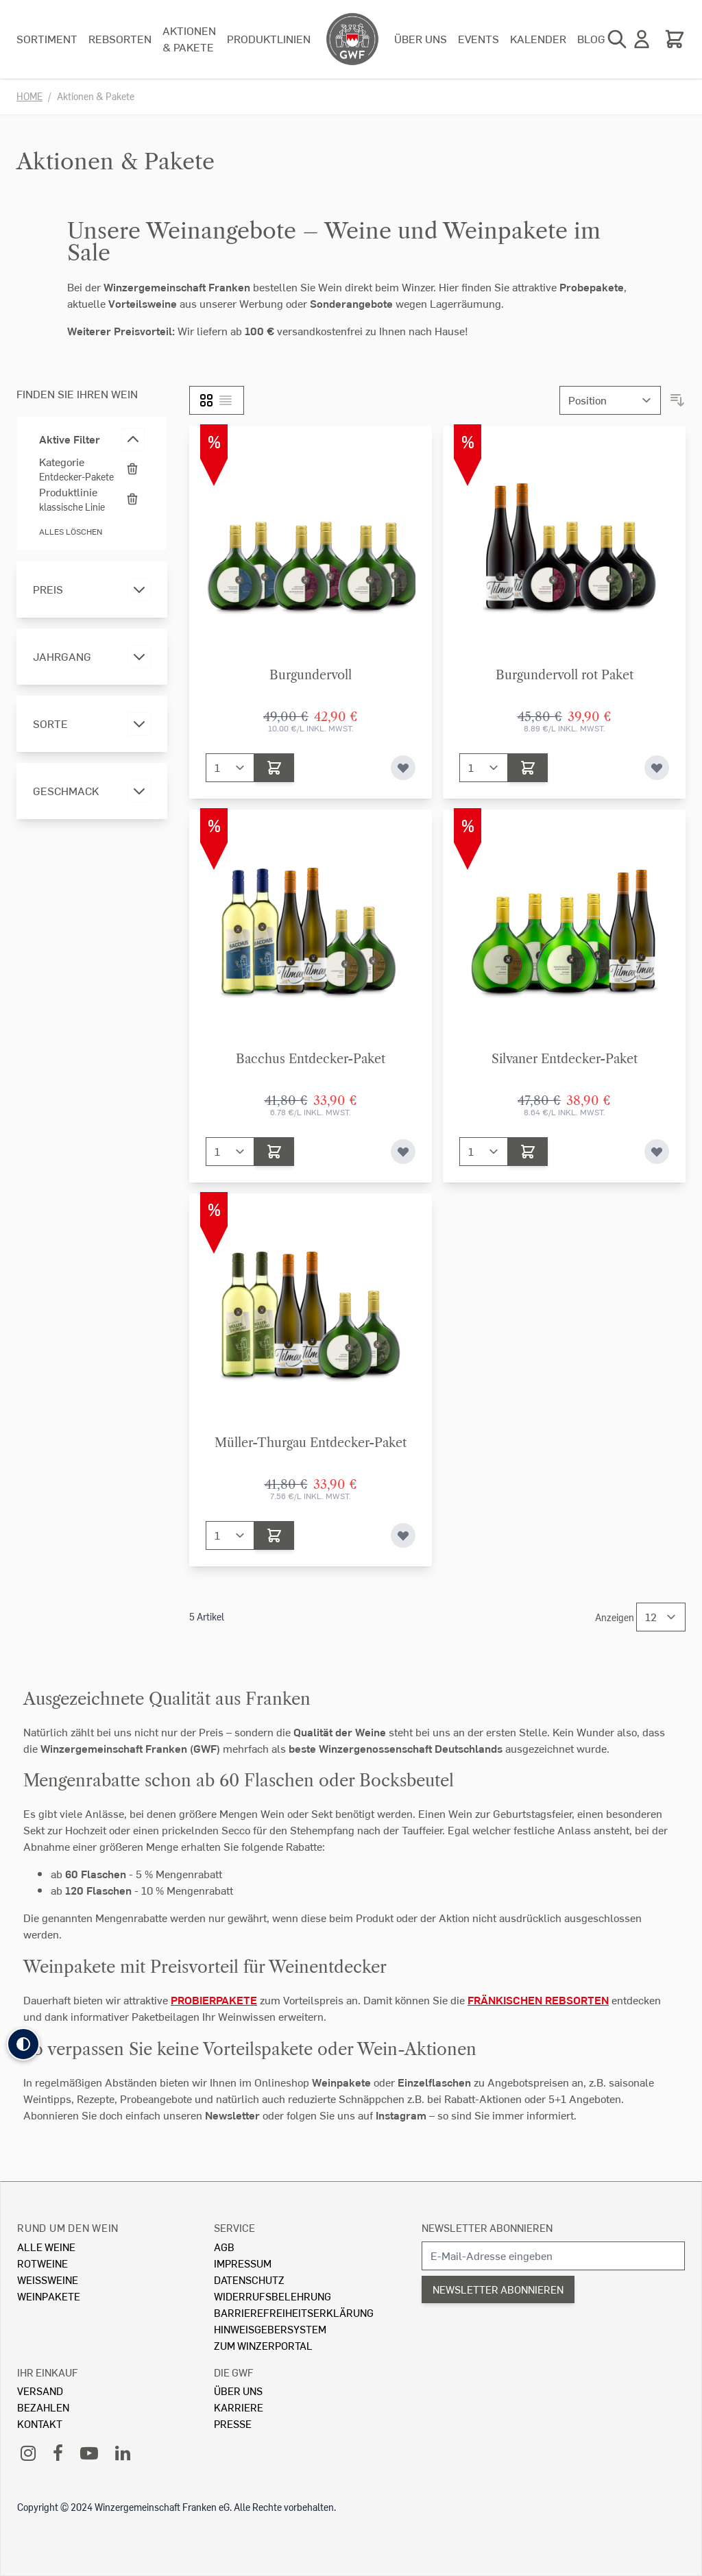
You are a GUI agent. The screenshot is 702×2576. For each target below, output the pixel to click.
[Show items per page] (661, 1617)
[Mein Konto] (641, 39)
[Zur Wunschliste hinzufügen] (403, 767)
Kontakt (39, 2423)
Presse (233, 2423)
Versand (40, 2390)
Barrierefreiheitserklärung (294, 2312)
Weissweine (47, 2279)
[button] (23, 2044)
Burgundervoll (310, 675)
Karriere (238, 2407)
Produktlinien (269, 39)
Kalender (538, 39)
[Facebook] (57, 2452)
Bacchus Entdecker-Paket (310, 1059)
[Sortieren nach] (610, 400)
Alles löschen (70, 531)
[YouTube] (89, 2452)
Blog (591, 39)
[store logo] (352, 39)
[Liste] (225, 400)
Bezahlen (43, 2407)
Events (478, 39)
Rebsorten (120, 39)
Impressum (242, 2263)
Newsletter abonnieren (487, 2227)
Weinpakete (48, 2296)
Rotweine (42, 2263)
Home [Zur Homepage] (29, 96)
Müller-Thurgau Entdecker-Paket (311, 1442)
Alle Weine (46, 2246)
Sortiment (46, 39)
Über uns (420, 39)
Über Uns (238, 2390)
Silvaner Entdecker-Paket (565, 1059)
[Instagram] (28, 2452)
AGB (224, 2246)
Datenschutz (249, 2279)
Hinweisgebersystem (270, 2329)
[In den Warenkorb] (274, 767)
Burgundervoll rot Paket (564, 675)
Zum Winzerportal (263, 2345)
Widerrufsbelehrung (272, 2296)
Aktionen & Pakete (189, 39)
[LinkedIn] (123, 2452)
